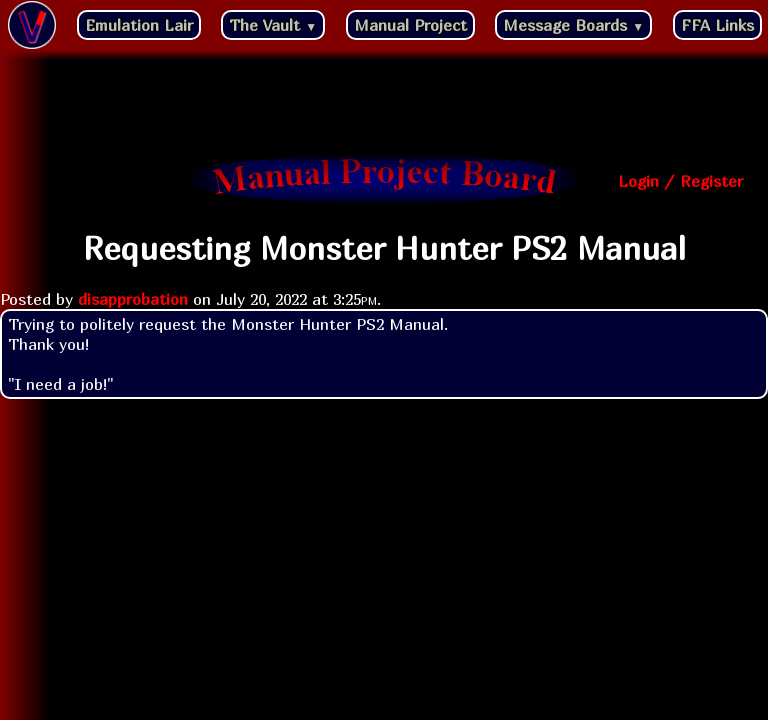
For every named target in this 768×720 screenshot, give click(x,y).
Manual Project (410, 25)
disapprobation (133, 299)
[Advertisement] (384, 105)
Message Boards (573, 25)
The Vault (273, 25)
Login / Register (680, 181)
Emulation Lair (139, 25)
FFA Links (717, 25)
